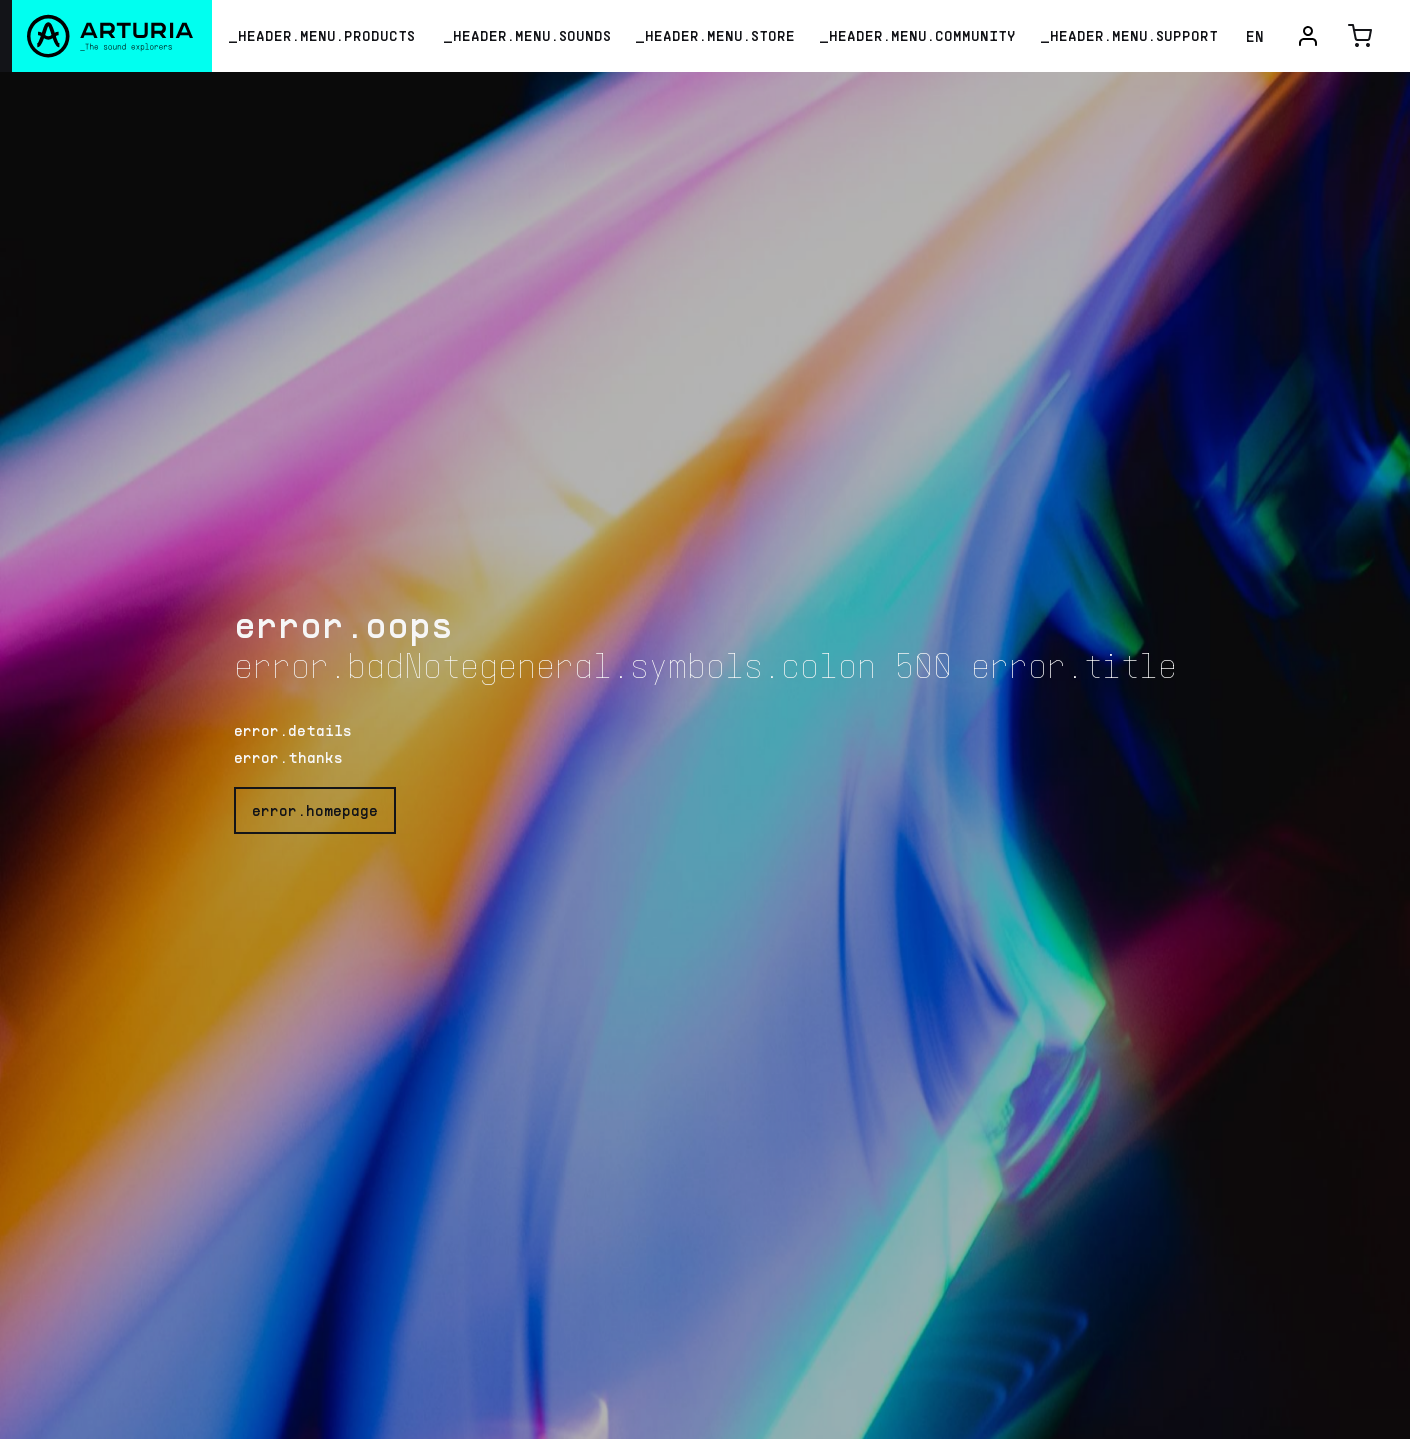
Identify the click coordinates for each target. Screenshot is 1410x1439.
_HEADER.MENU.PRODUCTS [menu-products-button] (321, 35)
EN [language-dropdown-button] (1255, 36)
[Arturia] (106, 36)
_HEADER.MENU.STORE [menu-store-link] (715, 35)
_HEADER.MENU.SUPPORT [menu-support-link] (1129, 35)
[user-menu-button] (1308, 36)
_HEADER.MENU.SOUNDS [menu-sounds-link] (527, 35)
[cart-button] (1360, 36)
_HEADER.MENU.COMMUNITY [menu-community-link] (917, 35)
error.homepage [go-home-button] (315, 810)
